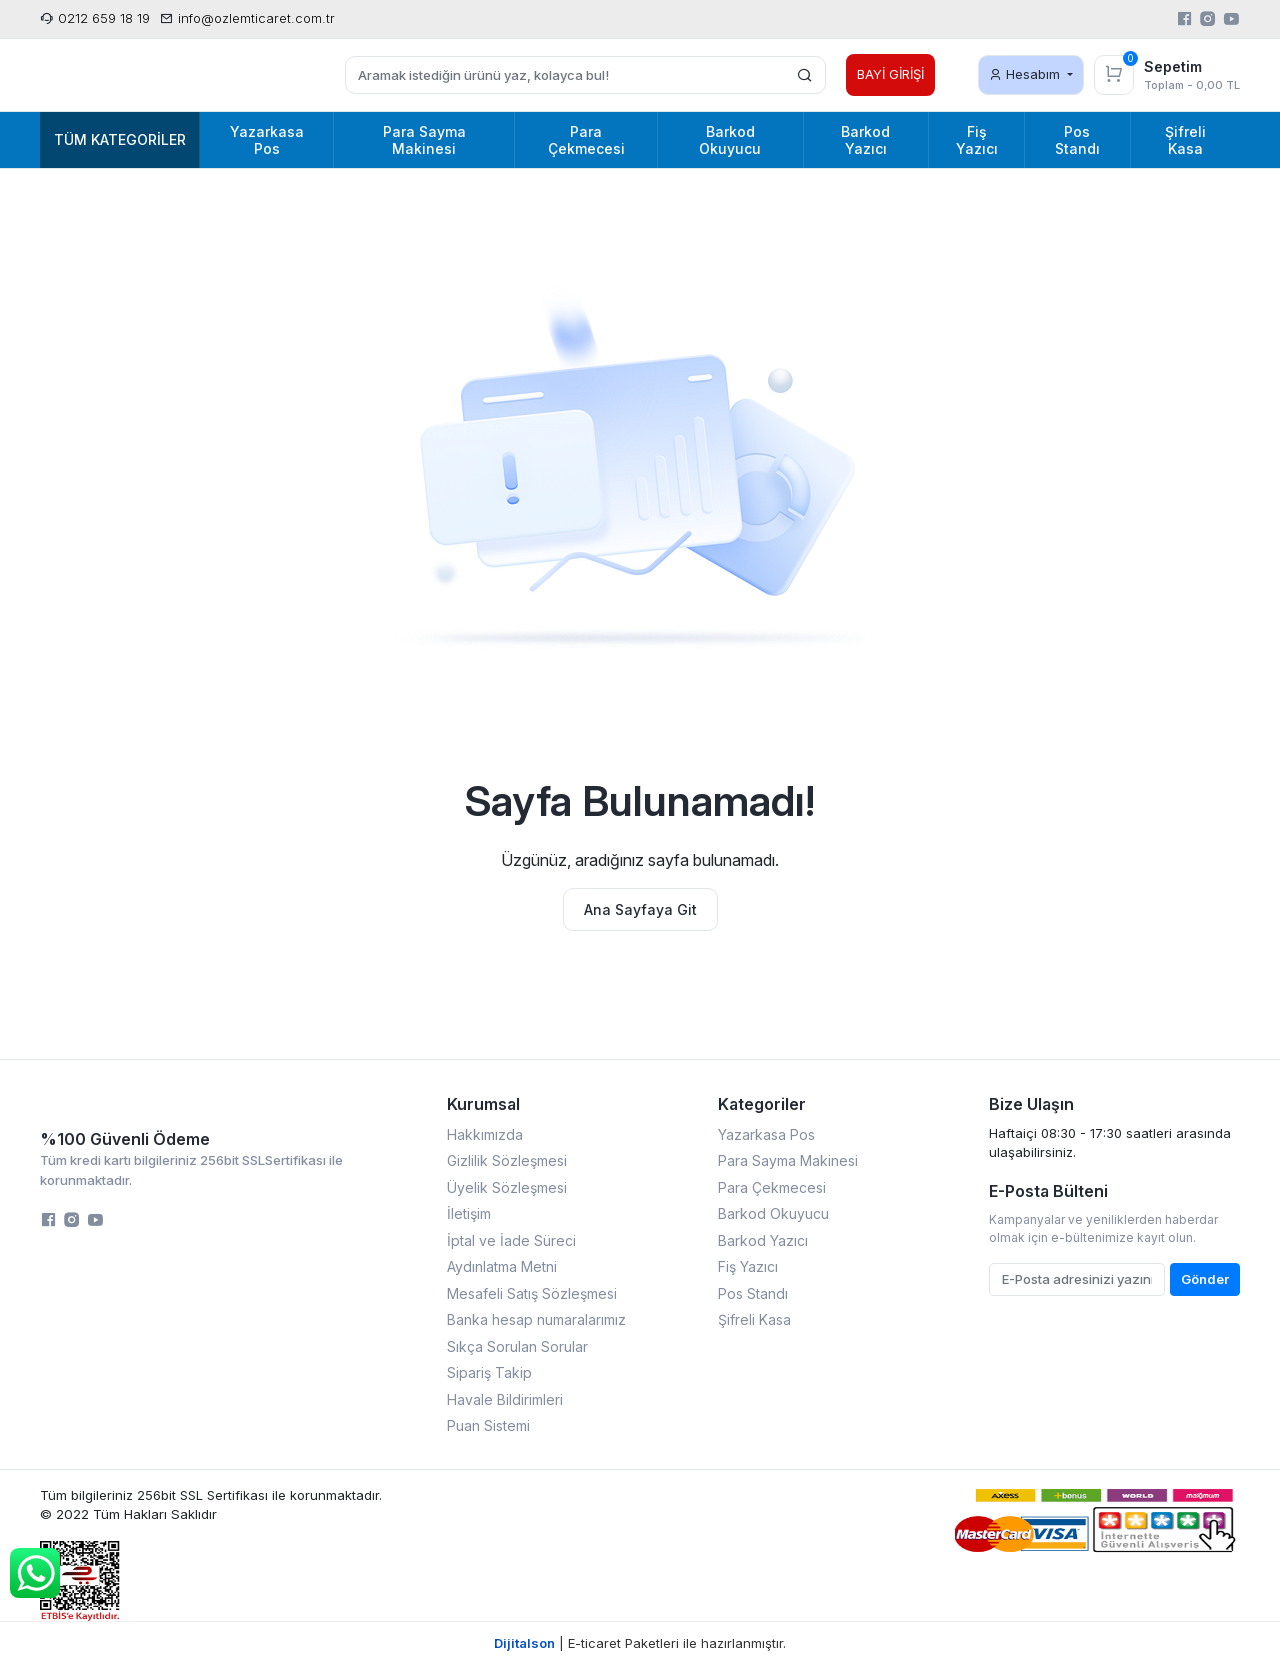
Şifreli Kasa (754, 1319)
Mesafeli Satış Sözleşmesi (532, 1293)
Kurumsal (483, 1104)
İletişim (469, 1213)
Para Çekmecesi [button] (586, 140)
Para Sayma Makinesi (788, 1160)
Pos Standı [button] (1077, 140)
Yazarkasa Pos (766, 1134)
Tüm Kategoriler (120, 139)
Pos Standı (753, 1293)
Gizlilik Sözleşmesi (507, 1160)
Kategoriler (762, 1104)
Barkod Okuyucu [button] (730, 140)
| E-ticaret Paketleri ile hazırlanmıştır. (640, 1643)
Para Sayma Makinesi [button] (424, 140)
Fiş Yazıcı (748, 1266)
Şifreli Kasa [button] (1185, 140)
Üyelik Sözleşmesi (507, 1187)
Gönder (1205, 1279)
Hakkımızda (485, 1134)
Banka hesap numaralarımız (536, 1319)
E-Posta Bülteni (1048, 1191)
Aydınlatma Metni (502, 1266)
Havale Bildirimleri (505, 1399)
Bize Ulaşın (1031, 1104)
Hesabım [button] (1026, 74)
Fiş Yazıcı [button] (977, 140)
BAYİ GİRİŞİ (890, 74)
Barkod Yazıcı (763, 1240)
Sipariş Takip (489, 1372)
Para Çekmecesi (772, 1187)
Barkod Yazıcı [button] (865, 140)
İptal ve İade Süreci (511, 1240)
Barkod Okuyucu (773, 1213)
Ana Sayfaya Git (640, 909)
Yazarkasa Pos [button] (267, 140)
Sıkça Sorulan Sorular (517, 1346)
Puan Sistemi (488, 1425)
